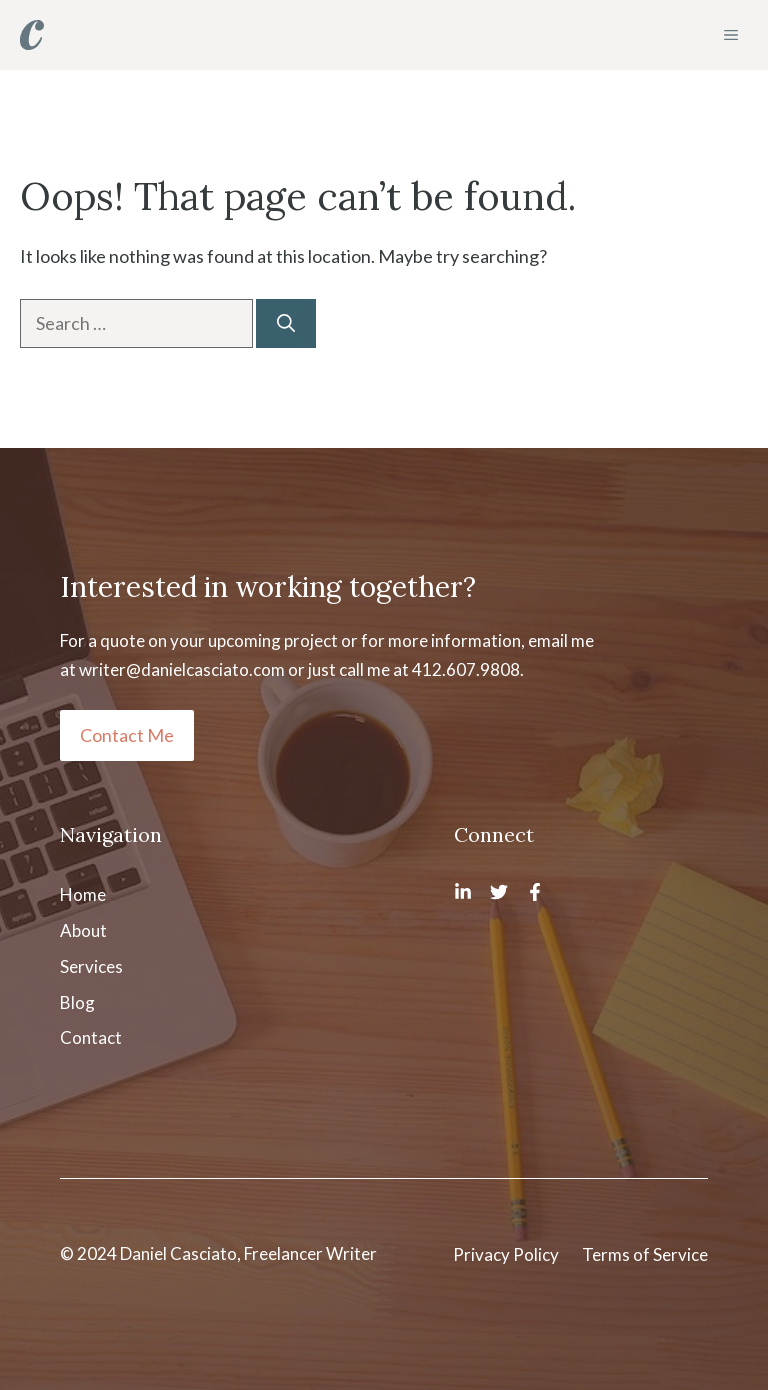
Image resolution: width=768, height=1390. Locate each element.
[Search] (286, 323)
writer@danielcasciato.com (182, 669)
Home (83, 894)
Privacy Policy (506, 1254)
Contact (91, 1037)
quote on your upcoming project (219, 640)
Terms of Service (645, 1254)
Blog (77, 1002)
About (83, 930)
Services (91, 966)
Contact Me (127, 735)
